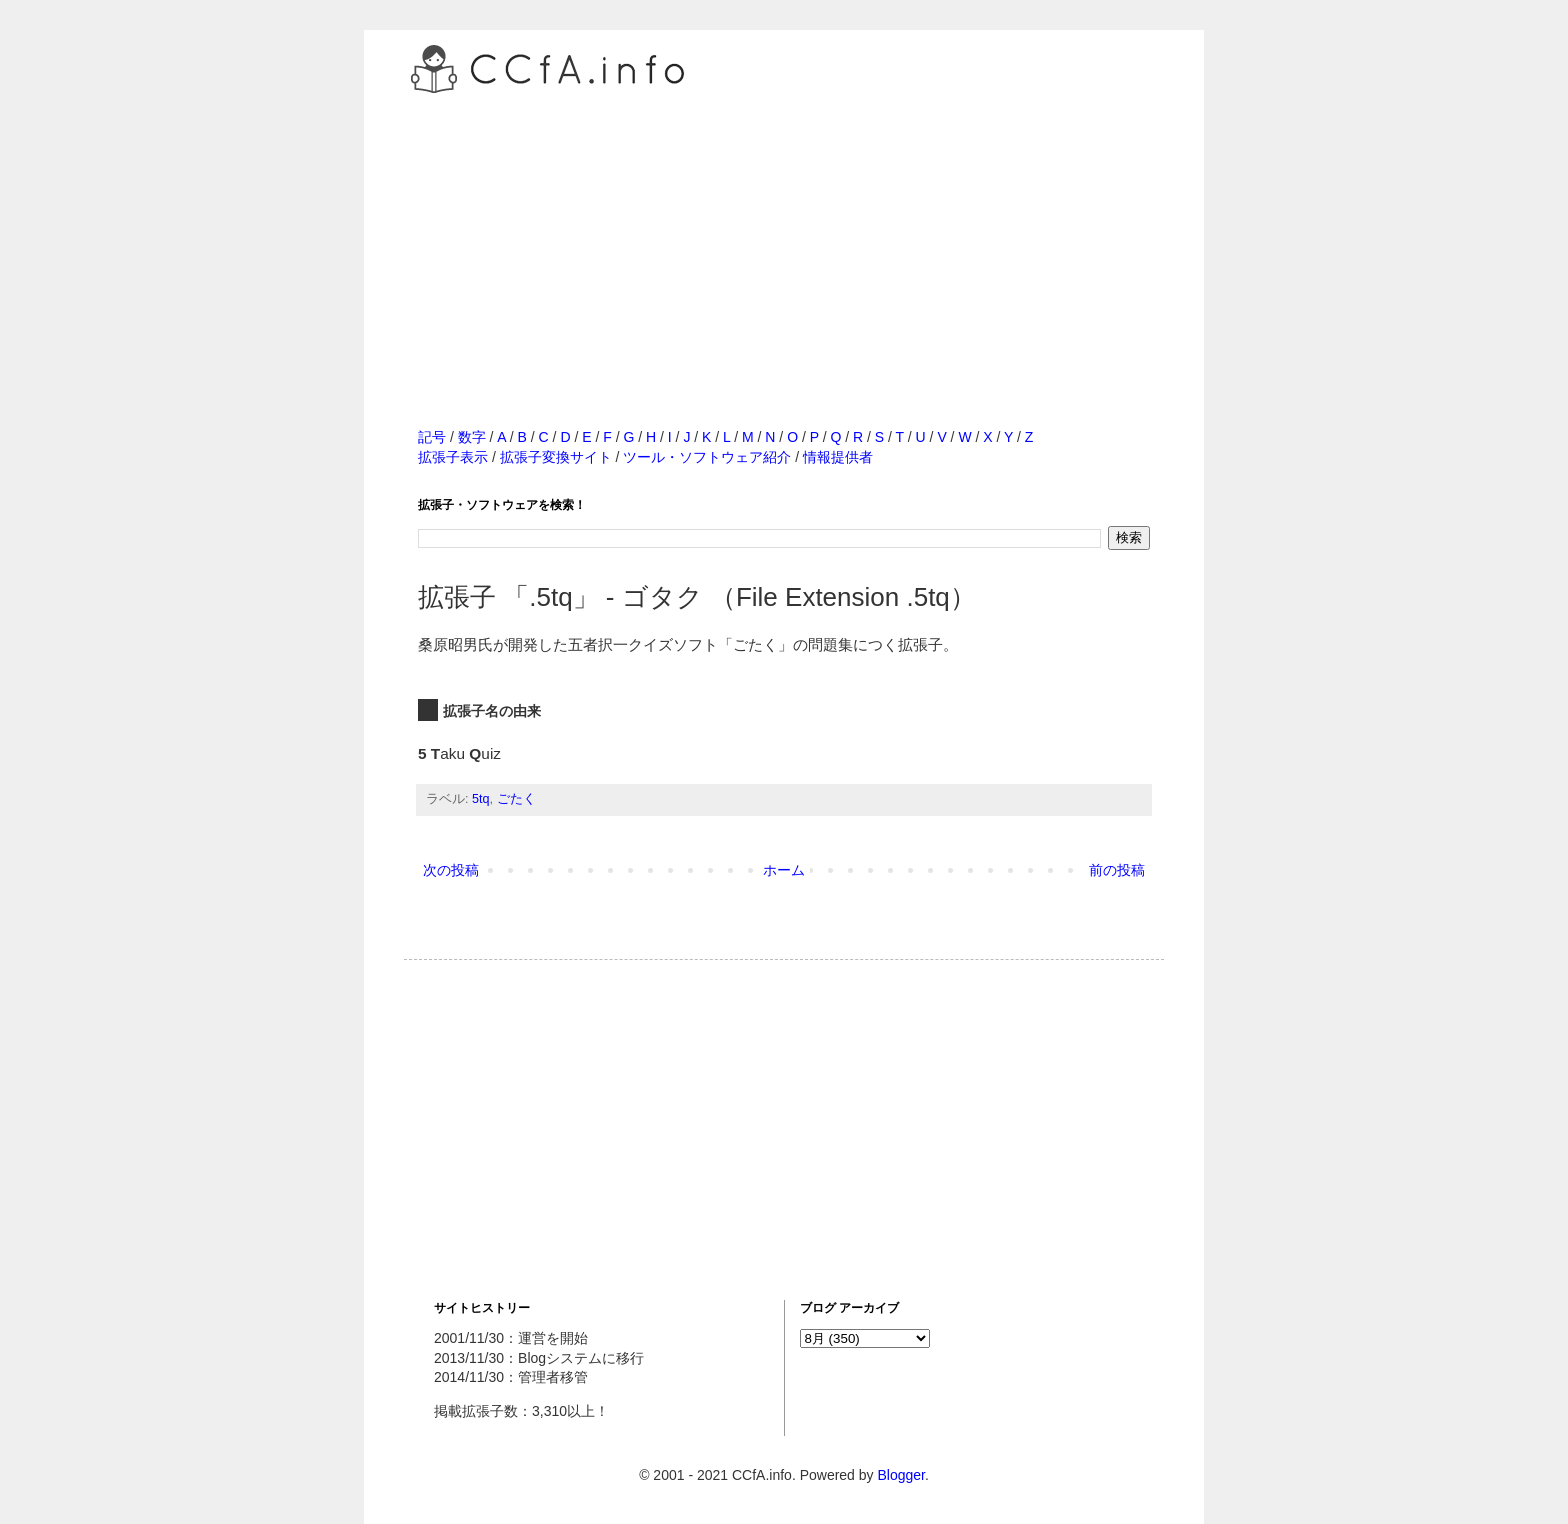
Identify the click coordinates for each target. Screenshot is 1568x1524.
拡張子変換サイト (556, 457)
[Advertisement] (784, 239)
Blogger (900, 1475)
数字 (472, 437)
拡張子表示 (453, 457)
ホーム (784, 870)
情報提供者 (838, 457)
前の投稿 (1117, 870)
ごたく (516, 799)
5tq (481, 799)
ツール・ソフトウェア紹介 (707, 457)
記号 (432, 437)
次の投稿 (451, 870)
